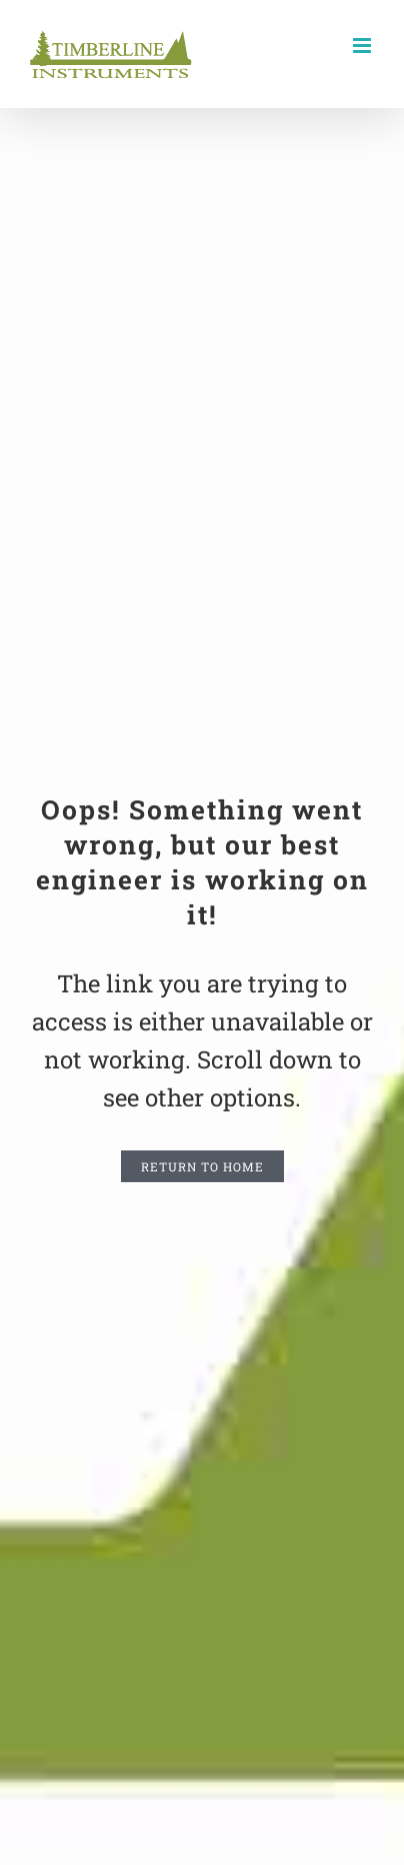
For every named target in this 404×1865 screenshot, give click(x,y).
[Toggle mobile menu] (363, 45)
